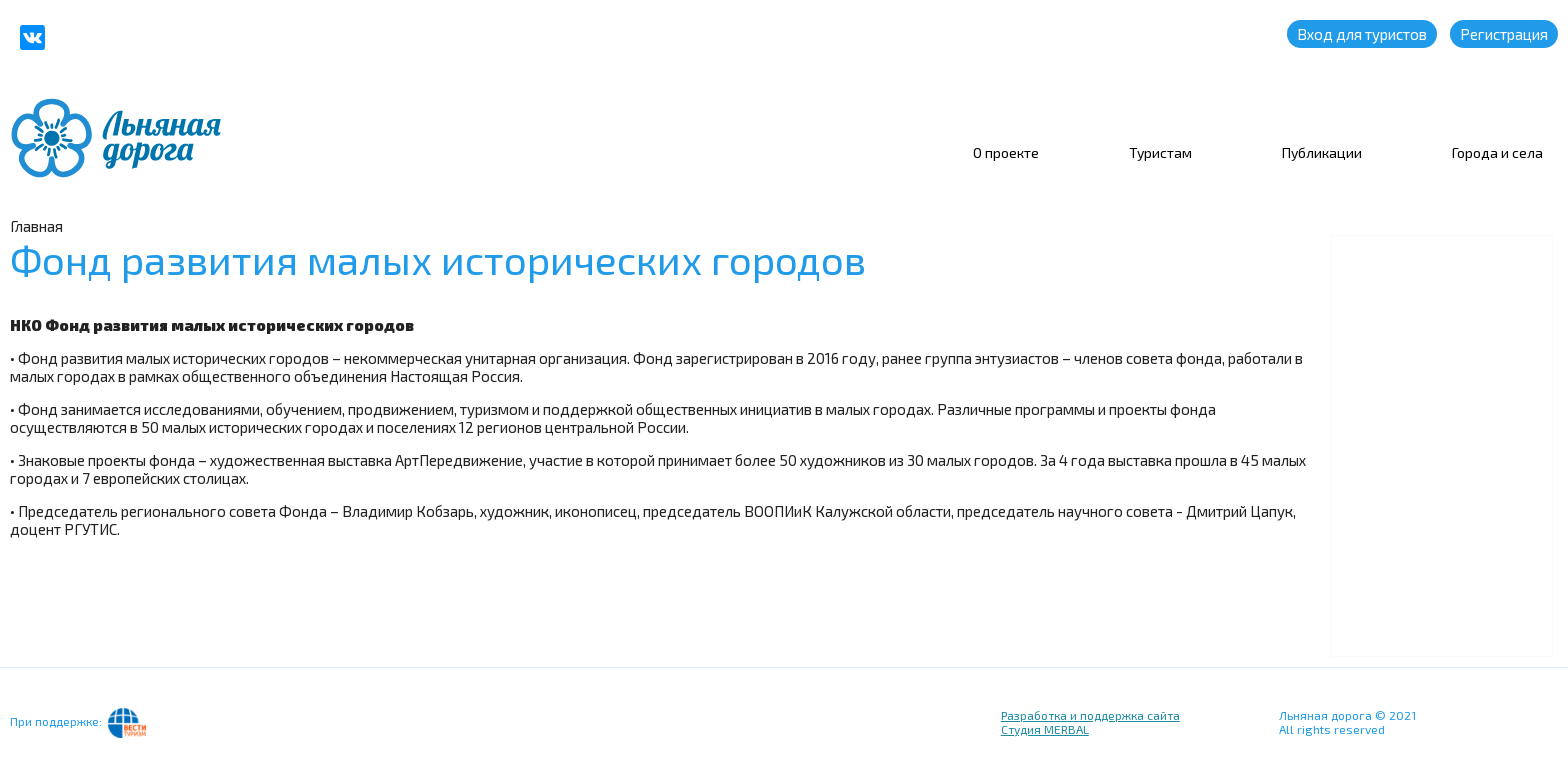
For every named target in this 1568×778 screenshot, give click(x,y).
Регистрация (1504, 34)
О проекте (1006, 152)
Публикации (1322, 152)
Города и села (1497, 152)
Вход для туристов (1362, 34)
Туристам (1160, 152)
